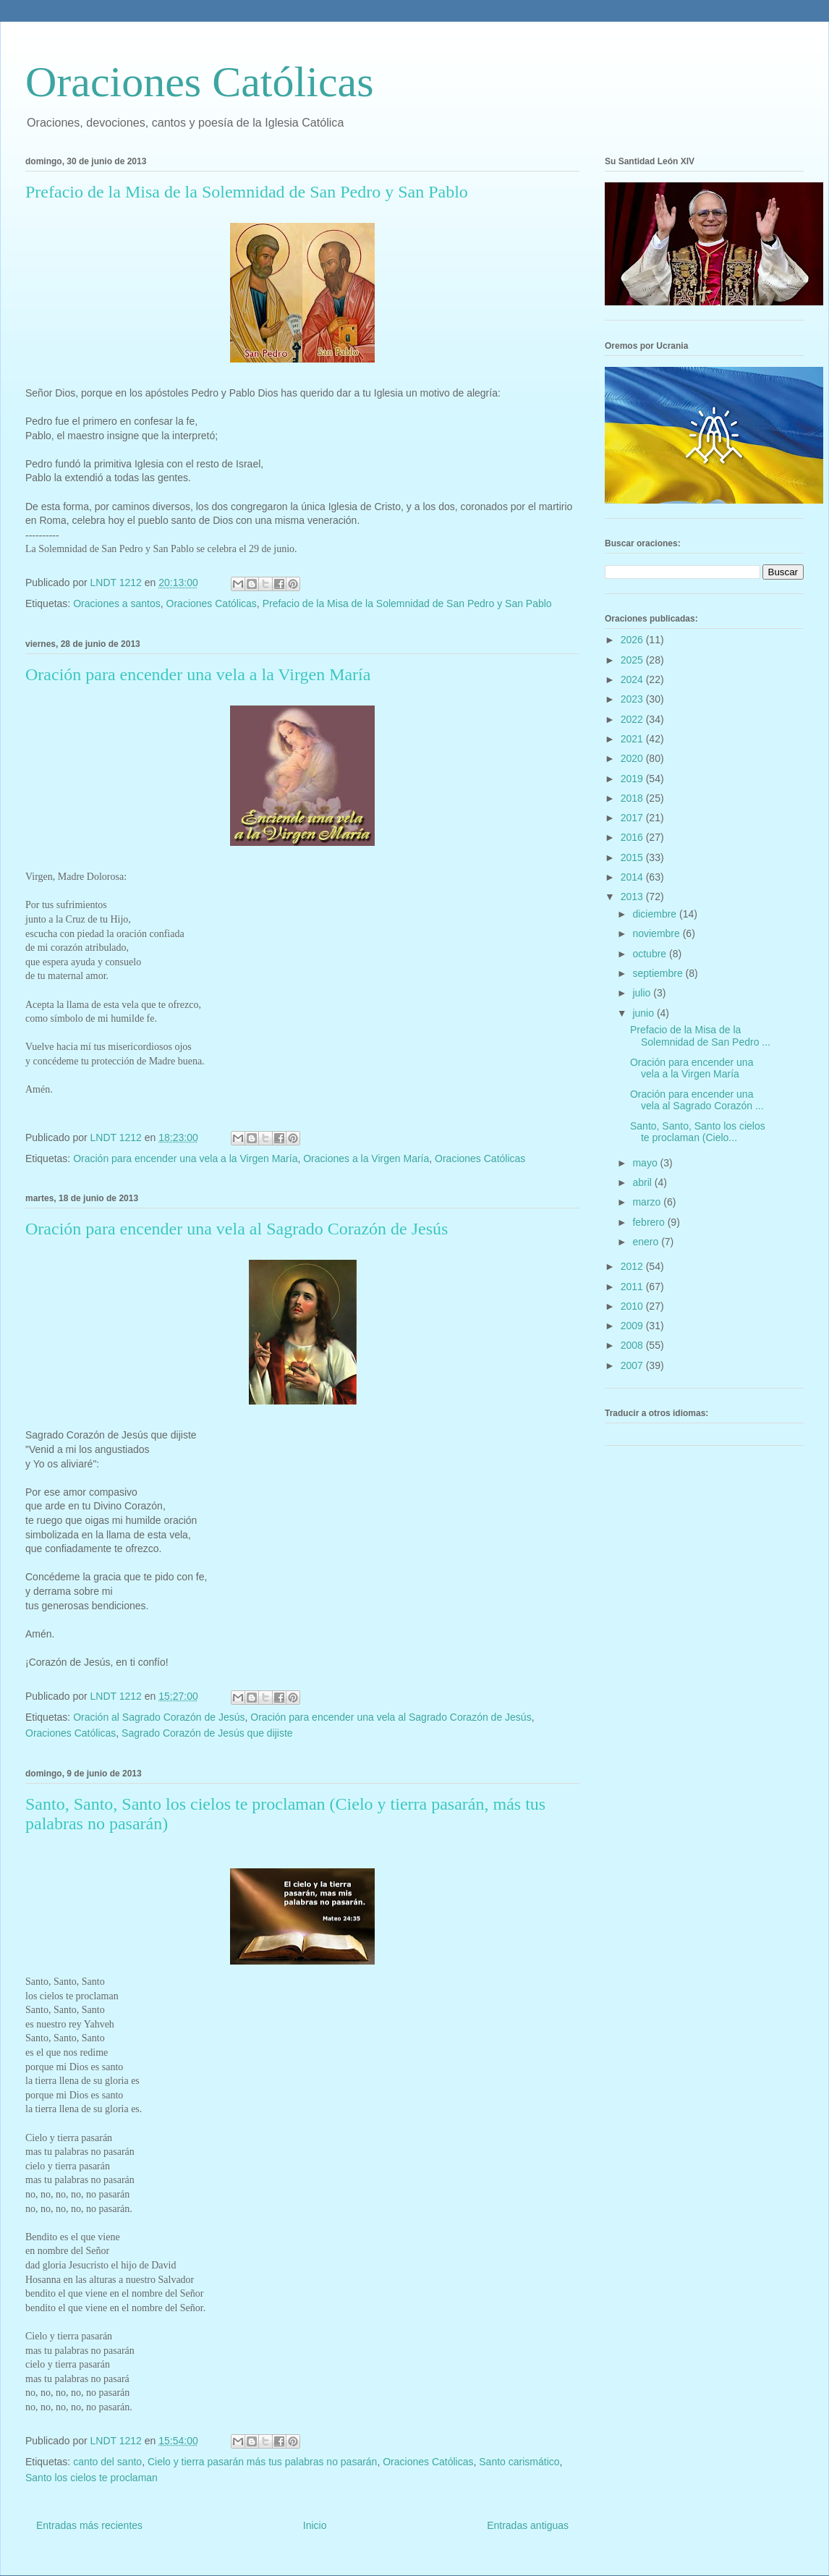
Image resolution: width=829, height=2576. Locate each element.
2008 (633, 1345)
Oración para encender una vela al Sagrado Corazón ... (697, 1100)
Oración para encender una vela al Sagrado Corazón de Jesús (236, 1228)
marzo (647, 1202)
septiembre (658, 973)
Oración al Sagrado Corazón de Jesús (159, 1717)
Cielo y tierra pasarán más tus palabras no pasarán (263, 2461)
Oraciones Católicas (199, 82)
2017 (633, 817)
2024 (633, 679)
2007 (633, 1365)
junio (644, 1013)
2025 (633, 660)
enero (646, 1241)
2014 (633, 877)
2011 (633, 1286)
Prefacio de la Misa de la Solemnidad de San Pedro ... (700, 1036)
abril (643, 1182)
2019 (633, 778)
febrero (649, 1222)
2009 (633, 1325)
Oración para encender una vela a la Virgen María (197, 674)
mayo (646, 1163)
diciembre (655, 914)
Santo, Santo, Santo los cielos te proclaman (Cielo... (697, 1132)
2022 (633, 719)
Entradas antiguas (528, 2525)
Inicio (315, 2525)
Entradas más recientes (89, 2525)
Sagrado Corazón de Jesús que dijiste (207, 1733)
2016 (633, 837)
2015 (633, 857)
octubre (650, 953)
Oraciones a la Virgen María (366, 1158)
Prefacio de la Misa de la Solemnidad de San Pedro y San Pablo (246, 191)
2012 (633, 1266)
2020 (633, 758)
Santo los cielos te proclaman (91, 2477)
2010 (633, 1306)
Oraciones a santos (117, 603)
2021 (633, 739)
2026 (633, 639)
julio (642, 993)
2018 (633, 798)
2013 (633, 896)
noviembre (657, 933)
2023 (633, 699)
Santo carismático (519, 2461)
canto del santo (107, 2461)
